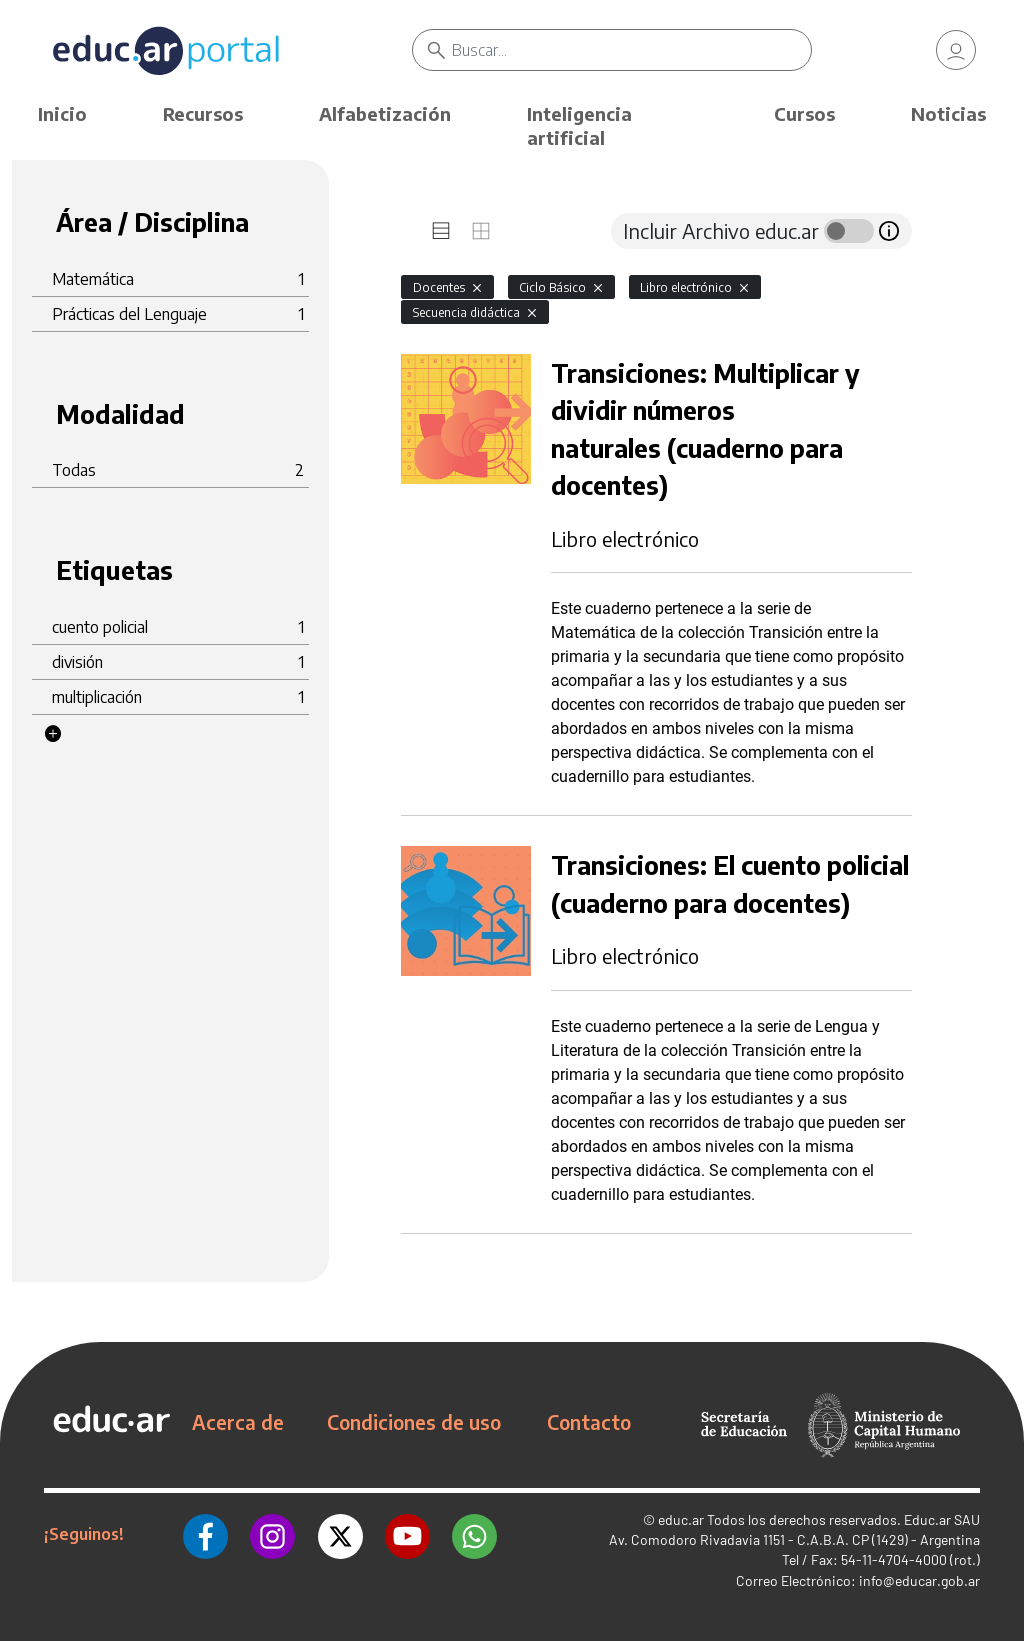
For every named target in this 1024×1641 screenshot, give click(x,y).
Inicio (62, 113)
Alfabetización (385, 113)
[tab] (441, 231)
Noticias (948, 113)
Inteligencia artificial (579, 125)
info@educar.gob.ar (919, 1580)
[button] (53, 734)
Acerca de (238, 1422)
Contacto (589, 1422)
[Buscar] (631, 50)
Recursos (203, 113)
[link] (956, 50)
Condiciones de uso (414, 1422)
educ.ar (681, 1519)
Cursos (804, 113)
